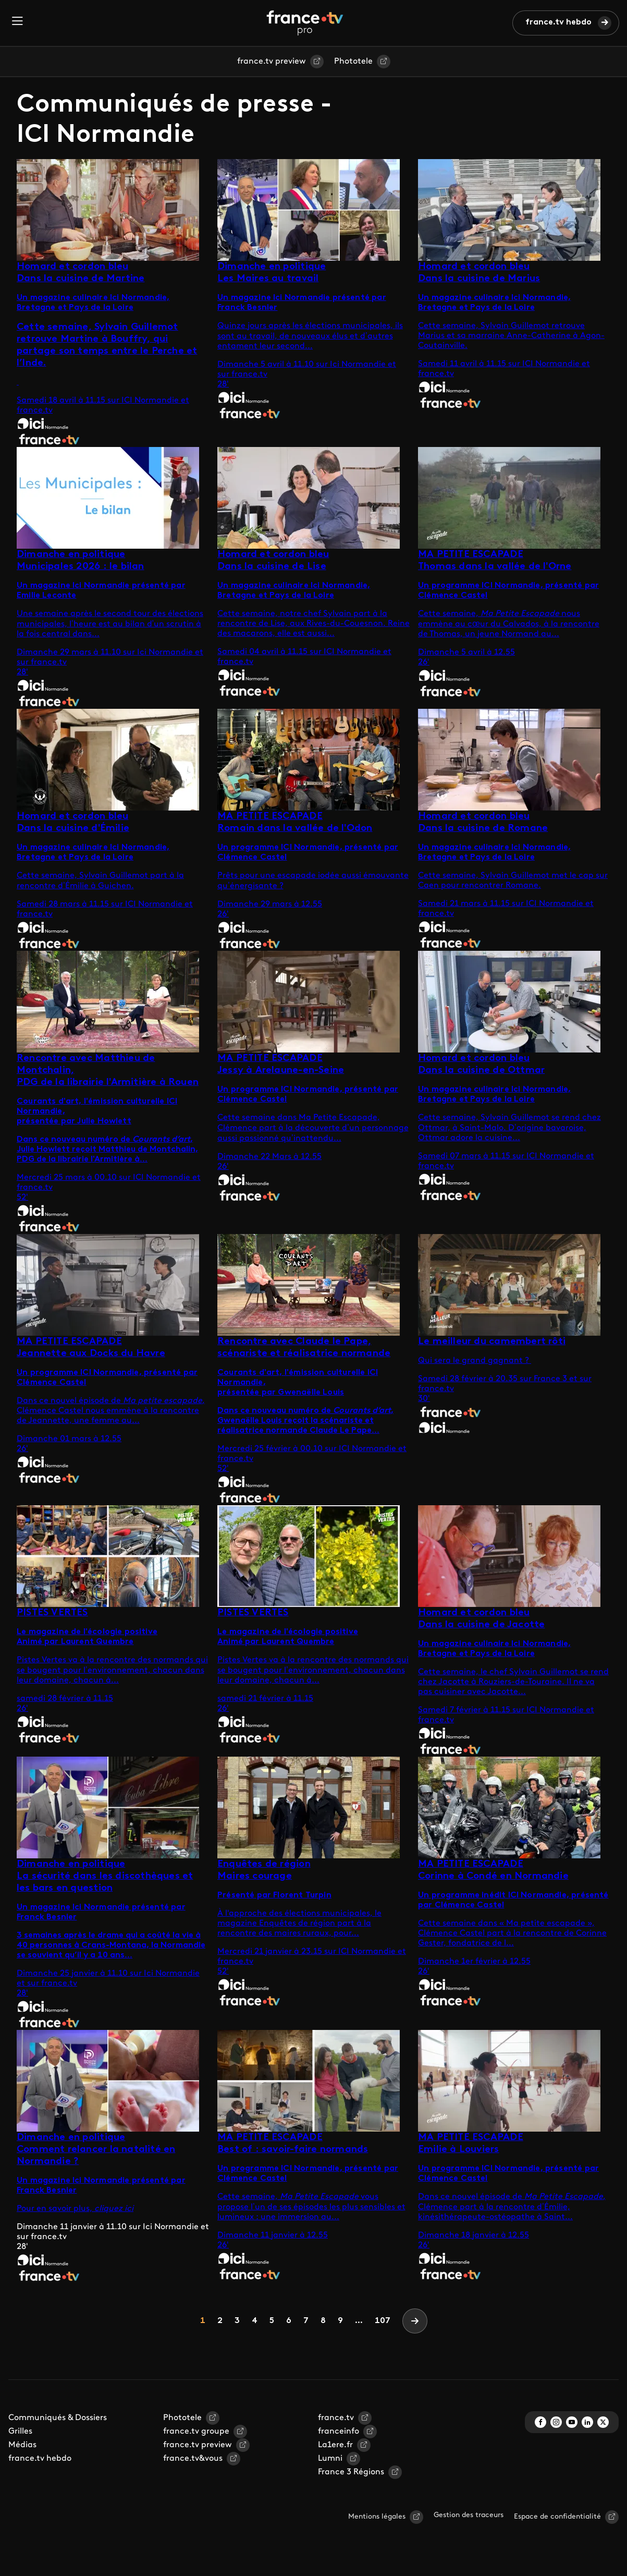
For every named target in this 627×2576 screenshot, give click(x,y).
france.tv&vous (193, 2458)
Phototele (353, 61)
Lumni (330, 2458)
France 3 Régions (351, 2472)
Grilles (20, 2431)
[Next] (414, 2320)
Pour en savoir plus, (55, 2209)
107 (382, 2321)
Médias (22, 2445)
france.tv (336, 2418)
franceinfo (338, 2431)
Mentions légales (376, 2517)
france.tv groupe (196, 2431)
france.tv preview (271, 61)
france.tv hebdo (558, 22)
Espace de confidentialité (557, 2517)
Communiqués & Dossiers (57, 2418)
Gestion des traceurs (468, 2515)
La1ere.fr (335, 2445)
